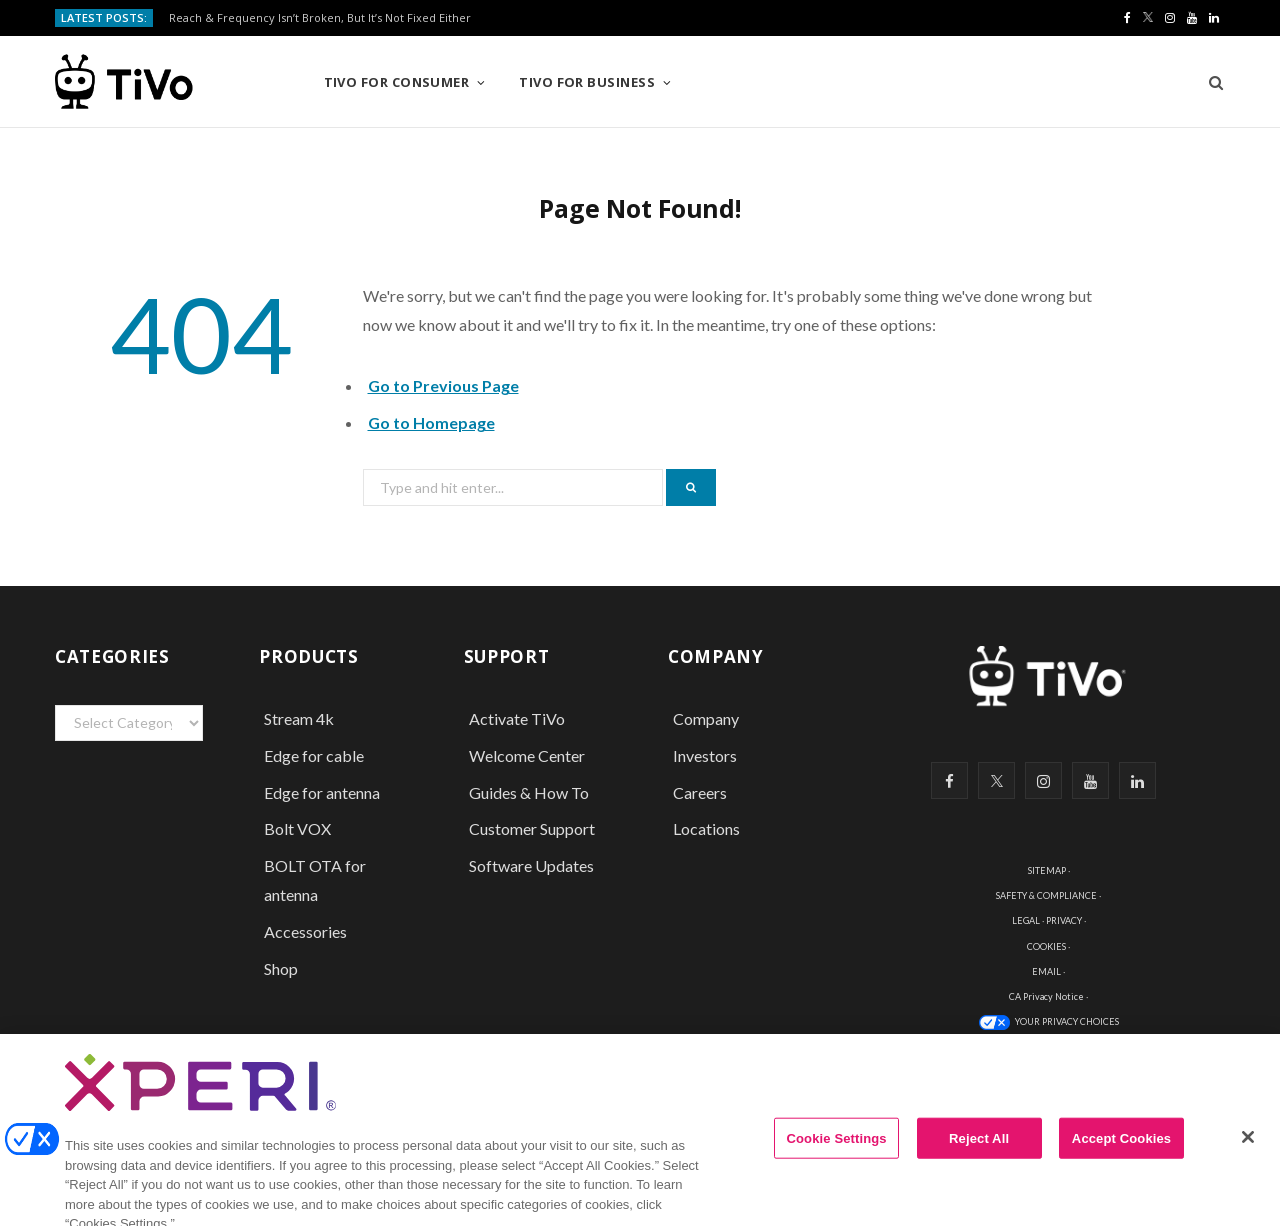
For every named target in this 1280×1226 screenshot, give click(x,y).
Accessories (307, 931)
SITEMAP (1047, 870)
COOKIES (1046, 946)
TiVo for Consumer (397, 82)
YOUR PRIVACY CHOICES (1067, 1021)
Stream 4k (299, 718)
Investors (705, 755)
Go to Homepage (431, 422)
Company (706, 718)
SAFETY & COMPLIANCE (1046, 895)
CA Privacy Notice (1046, 996)
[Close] (1248, 1152)
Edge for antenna (322, 792)
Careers (700, 792)
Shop (281, 968)
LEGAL (1026, 920)
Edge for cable (314, 755)
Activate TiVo (517, 718)
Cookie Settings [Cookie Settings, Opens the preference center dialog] (837, 1153)
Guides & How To (529, 792)
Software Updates (531, 865)
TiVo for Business (587, 82)
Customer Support (532, 828)
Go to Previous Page (443, 385)
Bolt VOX (297, 828)
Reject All (979, 1153)
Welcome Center (527, 755)
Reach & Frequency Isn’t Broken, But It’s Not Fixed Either (320, 18)
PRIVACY (1064, 920)
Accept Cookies (1121, 1153)
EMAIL (1046, 971)
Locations (706, 828)
